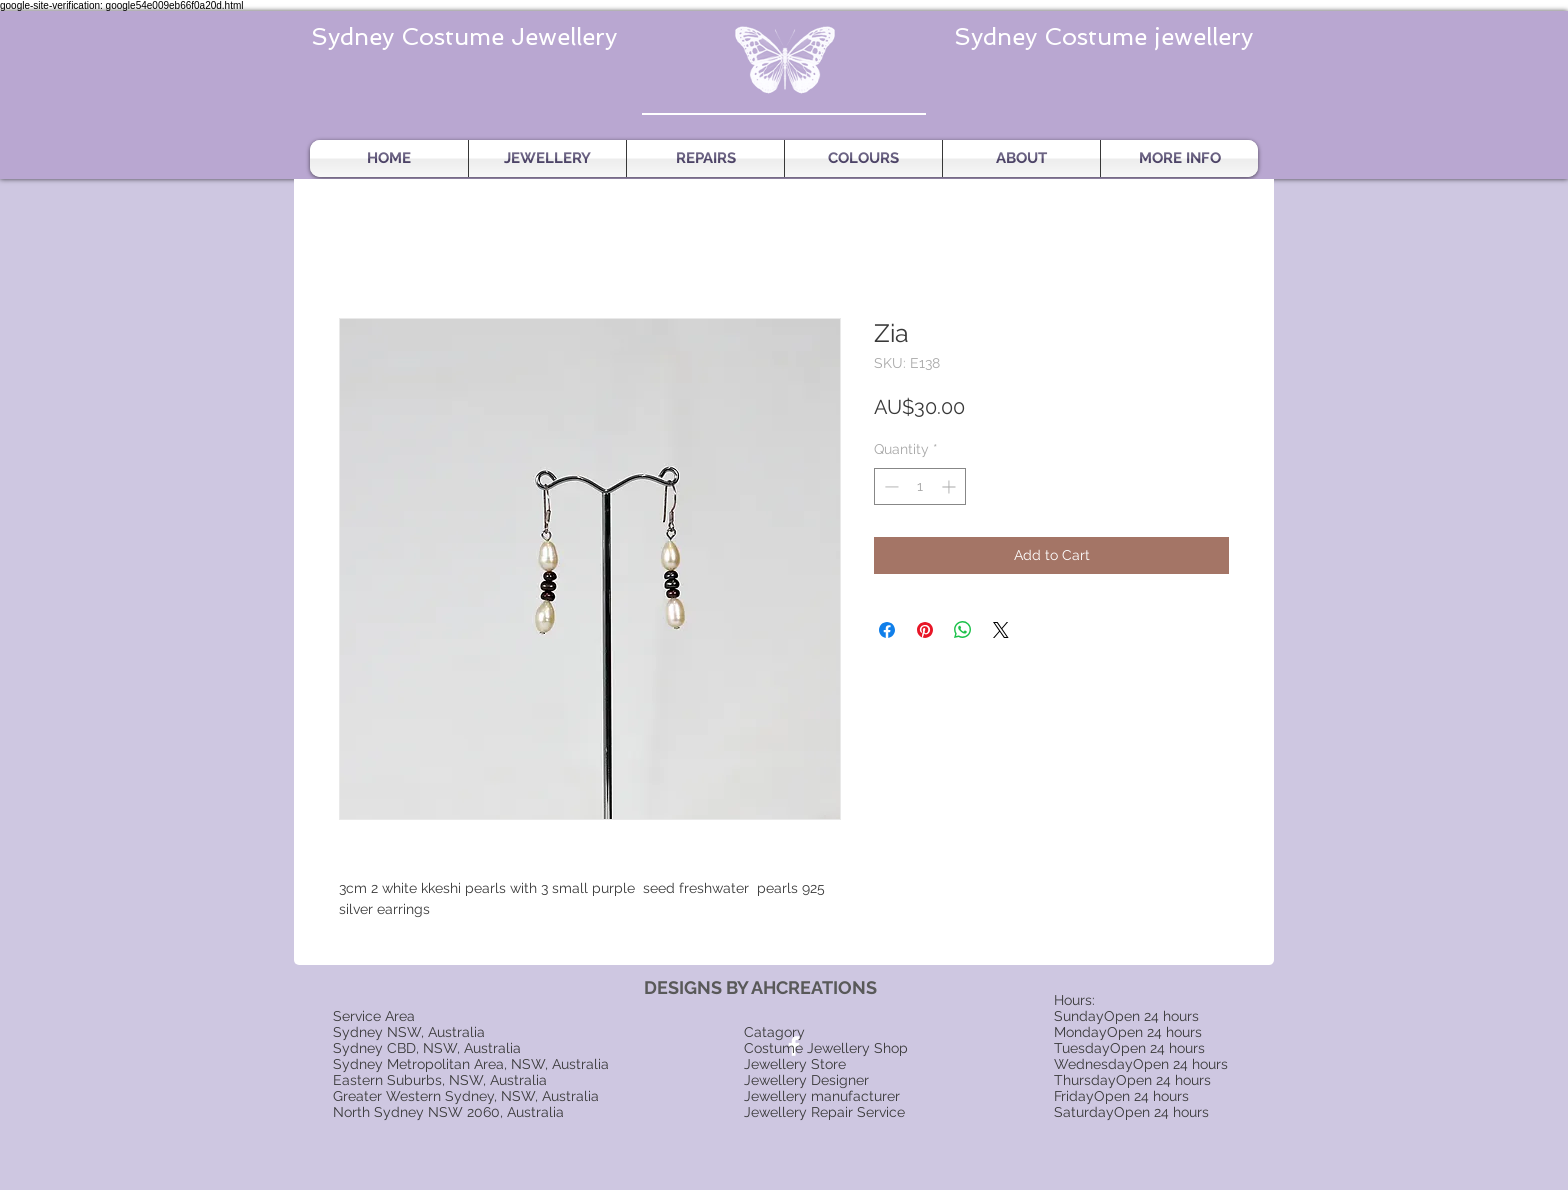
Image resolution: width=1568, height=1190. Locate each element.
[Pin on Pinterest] (925, 630)
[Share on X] (1001, 630)
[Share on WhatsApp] (963, 630)
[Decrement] (889, 486)
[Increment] (950, 486)
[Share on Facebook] (887, 630)
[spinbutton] (920, 486)
